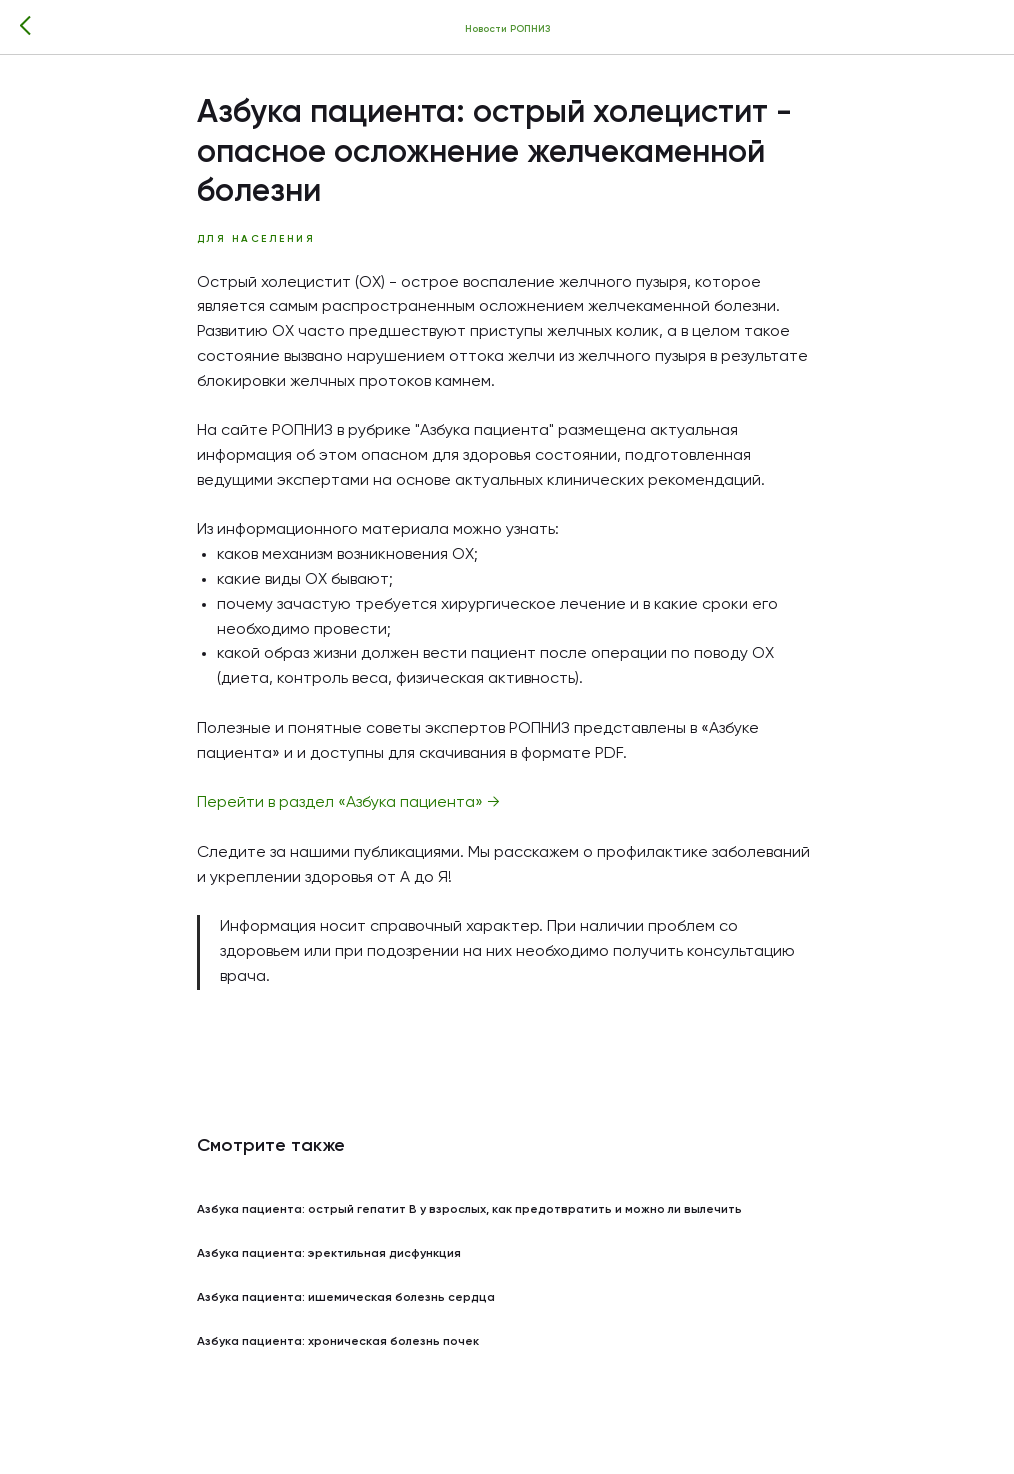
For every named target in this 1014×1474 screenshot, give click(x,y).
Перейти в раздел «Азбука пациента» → (348, 804)
